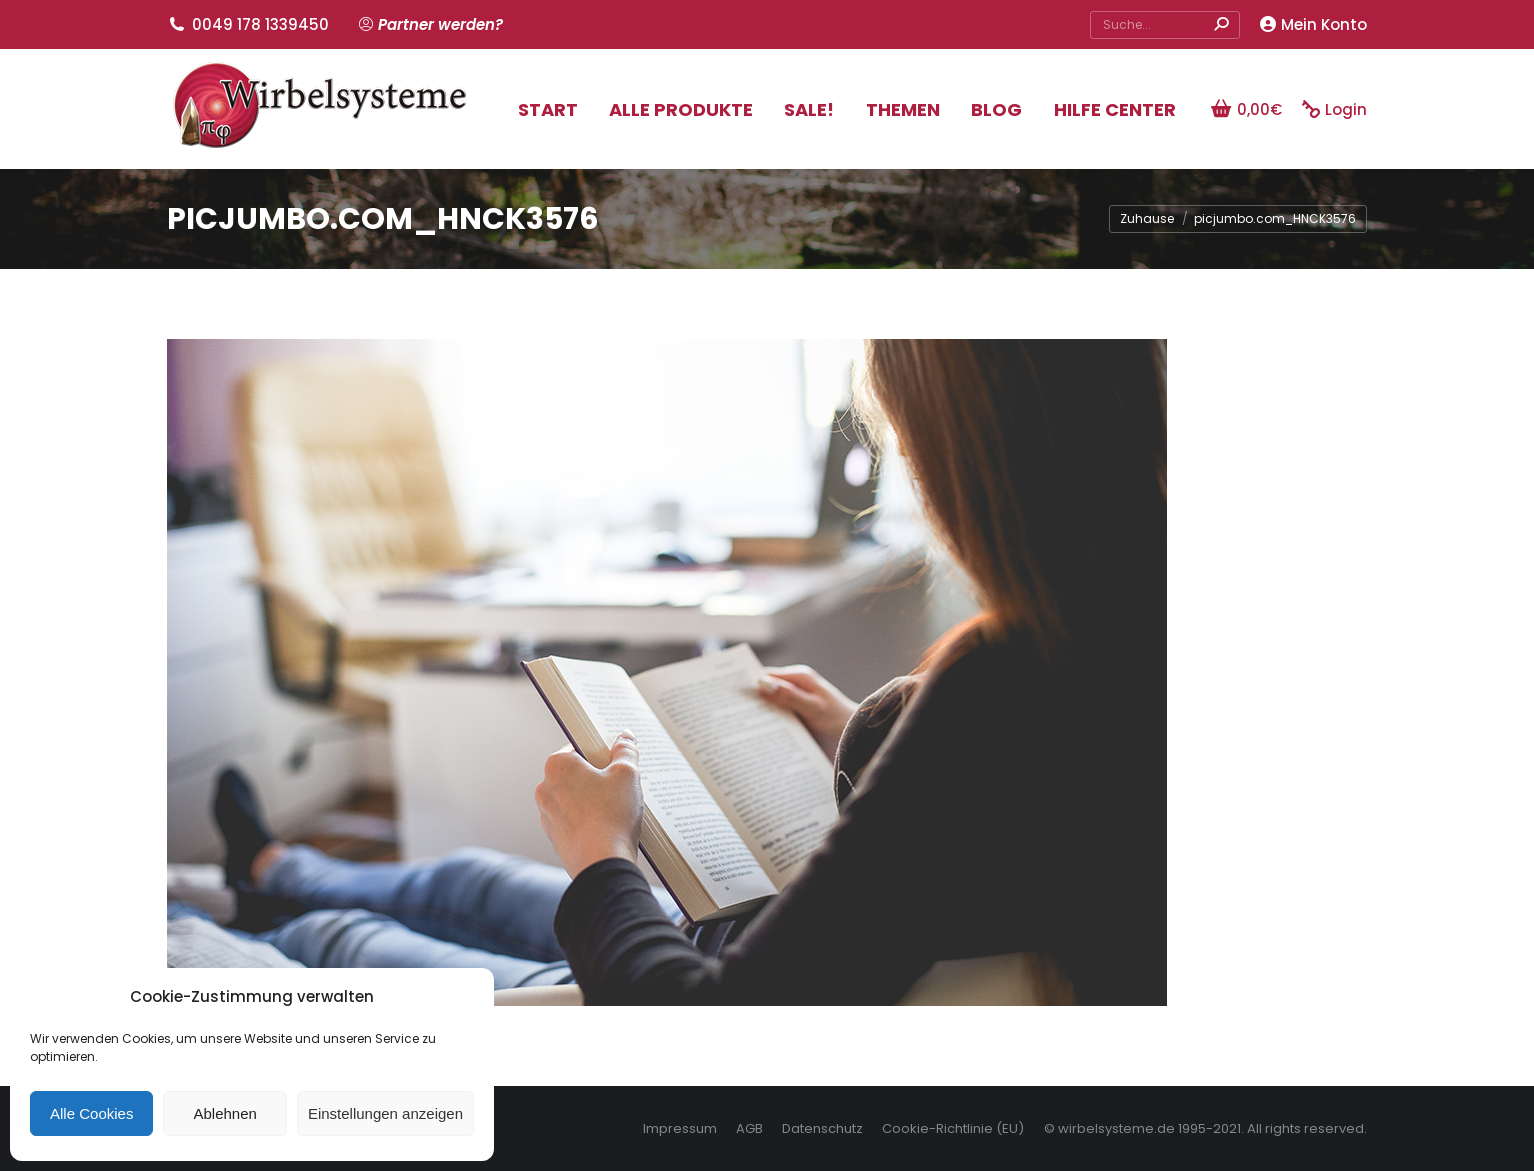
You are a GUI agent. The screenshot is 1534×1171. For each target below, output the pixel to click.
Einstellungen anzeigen (385, 1113)
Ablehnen (224, 1113)
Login (1334, 109)
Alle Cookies (91, 1113)
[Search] (1165, 25)
